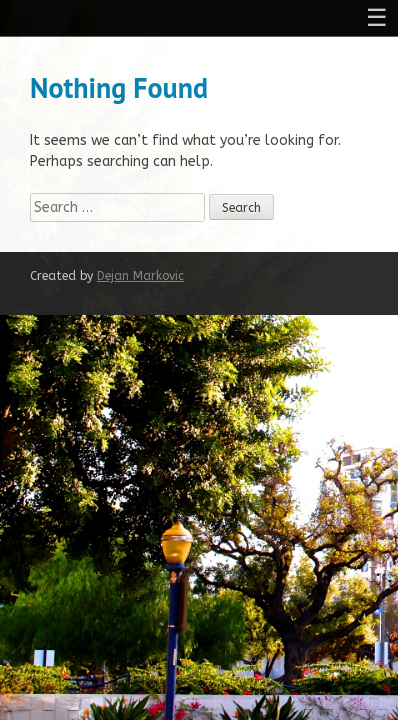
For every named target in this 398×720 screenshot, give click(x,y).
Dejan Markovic (140, 276)
